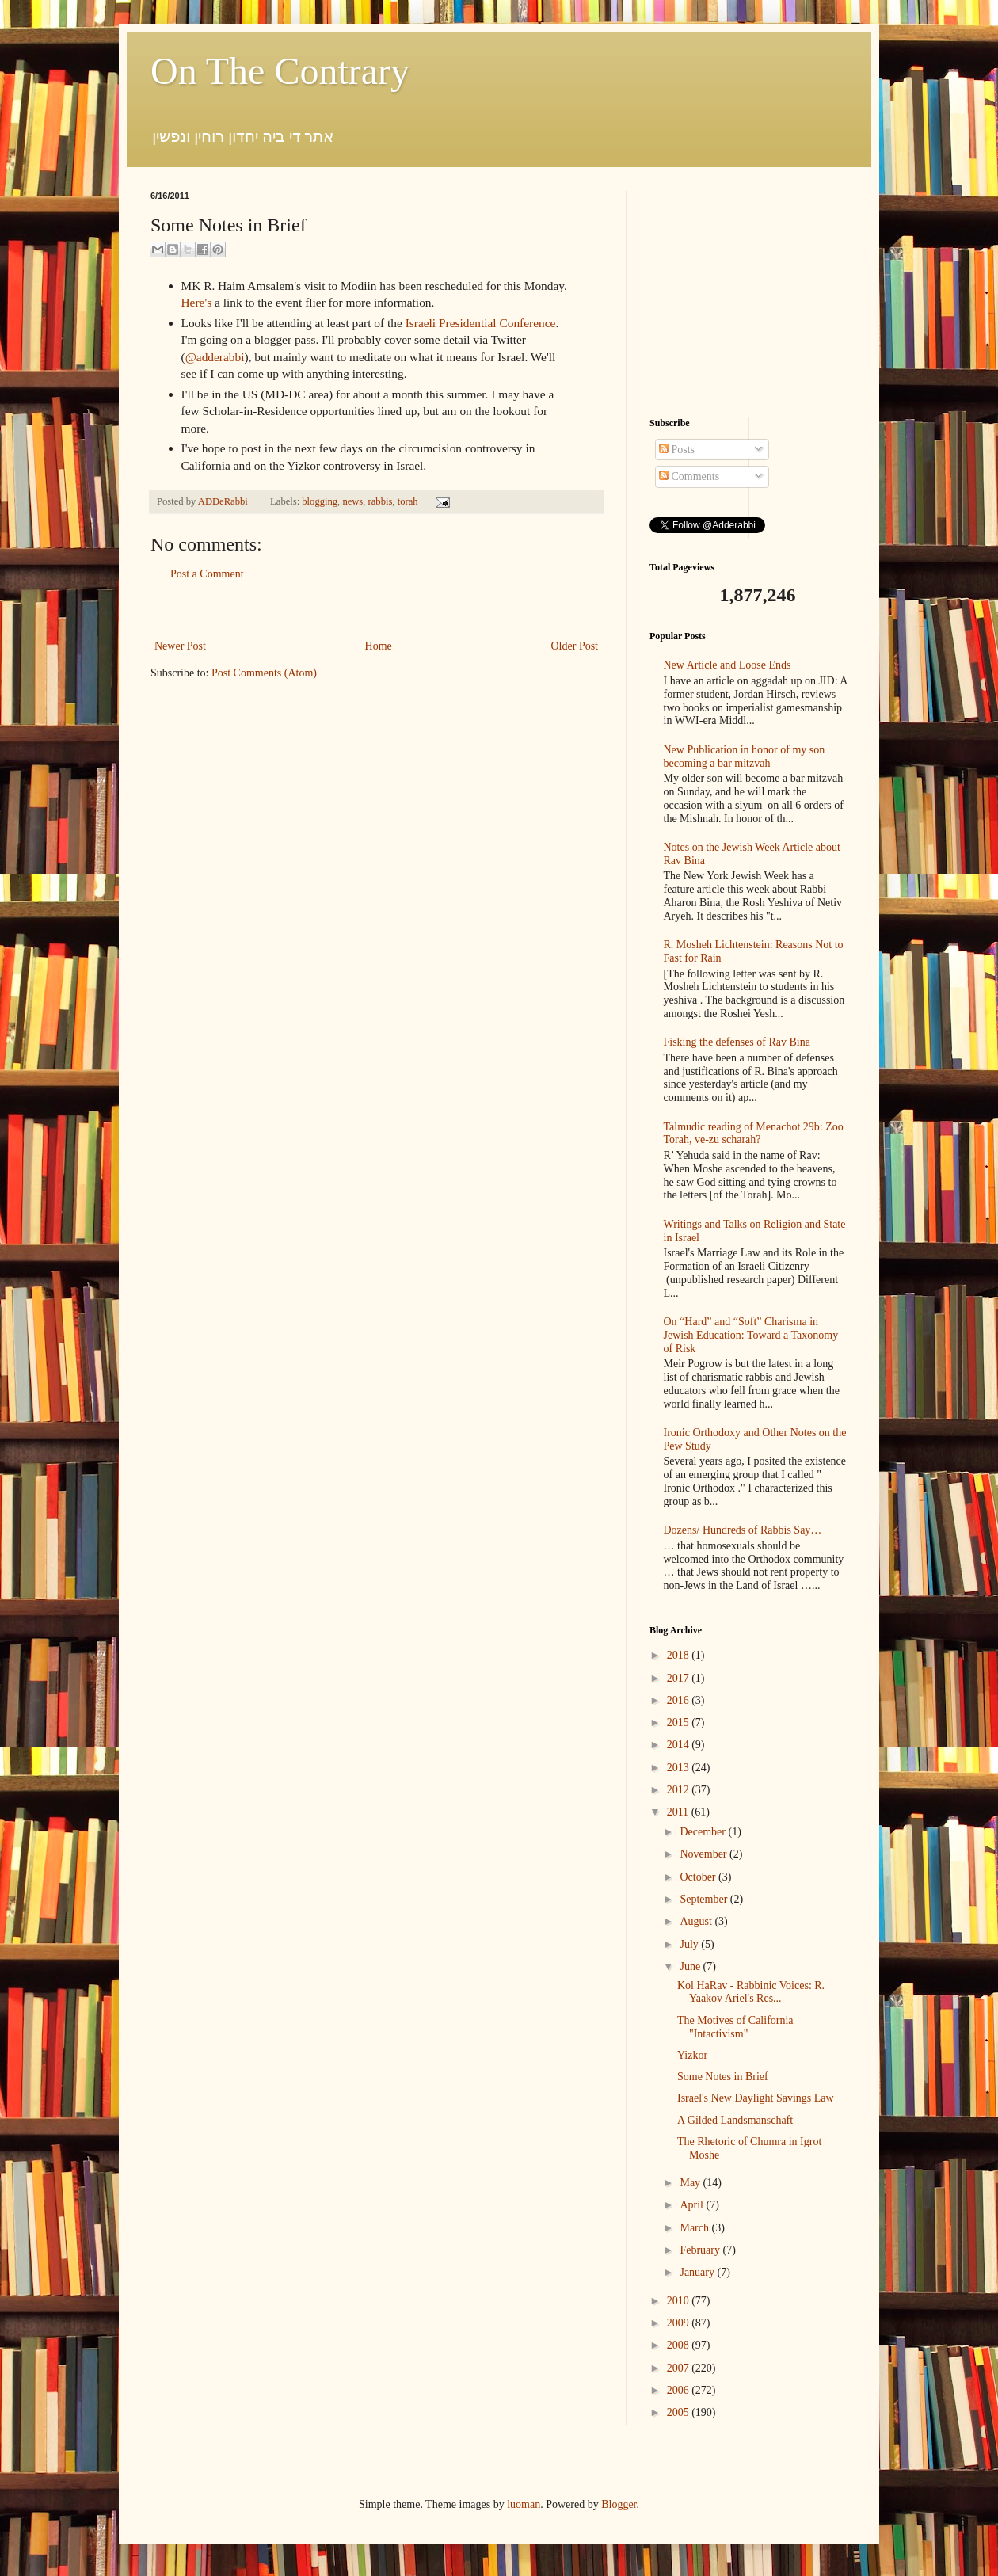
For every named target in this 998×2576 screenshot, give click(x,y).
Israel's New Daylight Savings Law (755, 2098)
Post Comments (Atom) (264, 673)
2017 (679, 1678)
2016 (679, 1700)
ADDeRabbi (224, 501)
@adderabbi (215, 357)
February (701, 2250)
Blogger (618, 2504)
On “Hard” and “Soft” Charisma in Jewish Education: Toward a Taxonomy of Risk (751, 1335)
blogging (319, 501)
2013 (679, 1768)
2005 (679, 2412)
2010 (679, 2301)
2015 (679, 1722)
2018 (679, 1655)
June (691, 1966)
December (704, 1832)
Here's (196, 302)
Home (378, 646)
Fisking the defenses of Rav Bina (737, 1042)
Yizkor (692, 2055)
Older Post (575, 646)
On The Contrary (279, 71)
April (693, 2205)
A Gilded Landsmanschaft (735, 2120)
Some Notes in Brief (722, 2077)
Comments (689, 476)
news (352, 501)
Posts (677, 449)
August (697, 1921)
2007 (679, 2368)
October (699, 1877)
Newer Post (180, 646)
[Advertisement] (376, 610)
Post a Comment (207, 574)
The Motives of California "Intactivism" (735, 2027)
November (704, 1854)
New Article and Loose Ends (727, 665)
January (698, 2272)
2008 (679, 2345)
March (695, 2228)
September (704, 1899)
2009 (679, 2323)
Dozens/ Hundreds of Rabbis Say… (743, 1530)
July (690, 1944)
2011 (679, 1812)
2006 (679, 2390)
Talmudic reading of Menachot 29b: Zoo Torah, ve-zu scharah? (754, 1133)
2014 (679, 1745)
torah (408, 501)
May (691, 2183)
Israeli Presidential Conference (481, 323)
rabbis (380, 501)
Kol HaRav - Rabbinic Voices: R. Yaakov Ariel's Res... (751, 1992)
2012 (679, 1790)
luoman (523, 2504)
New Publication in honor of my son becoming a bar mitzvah (744, 756)
